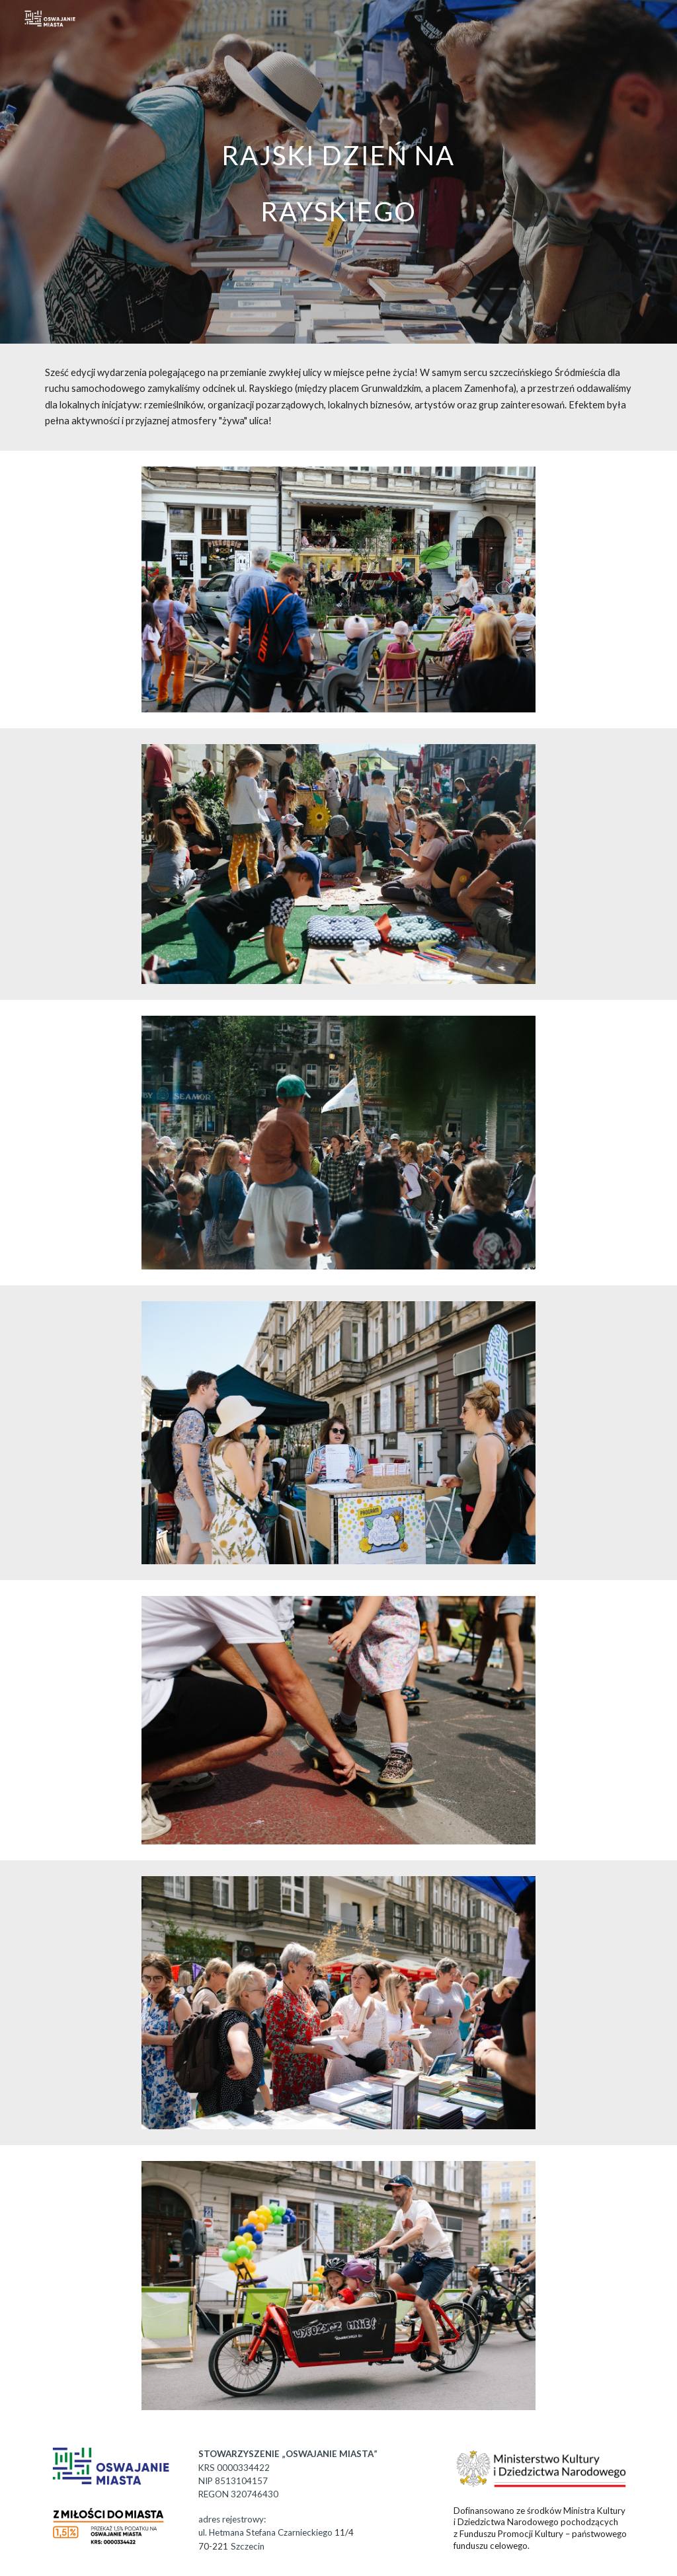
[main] (338, 172)
